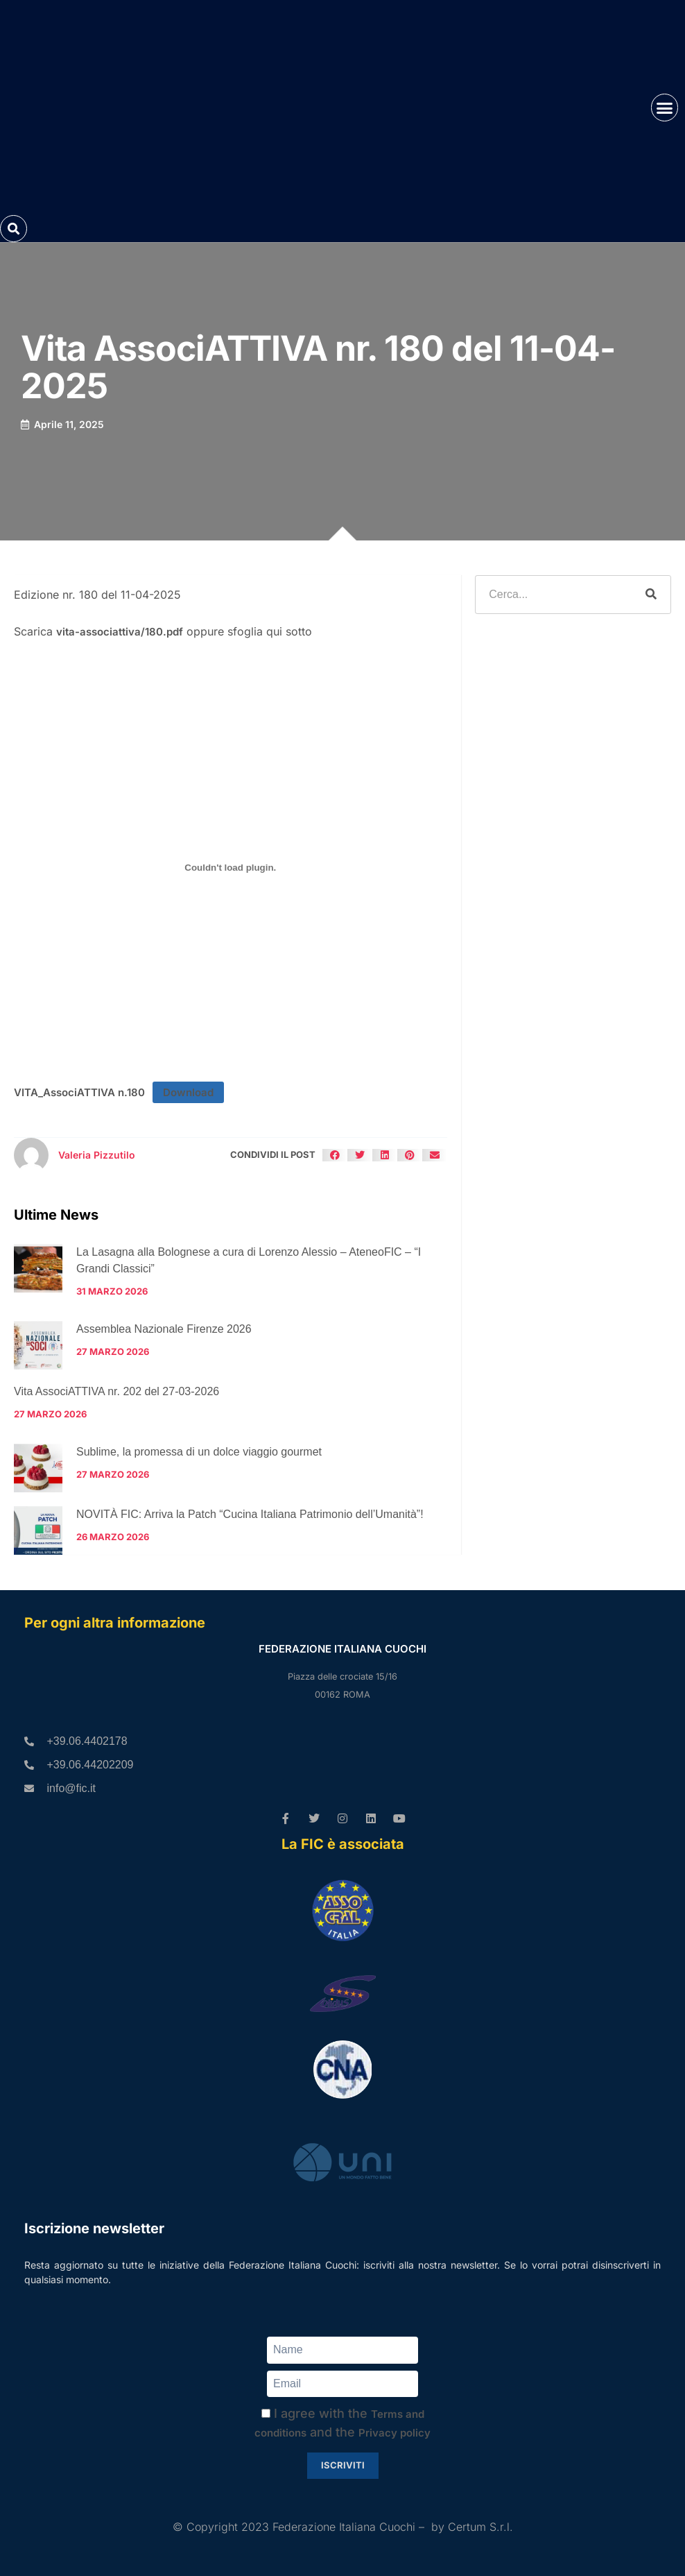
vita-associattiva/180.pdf (119, 631)
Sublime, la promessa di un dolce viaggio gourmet (199, 1452)
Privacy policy (394, 2432)
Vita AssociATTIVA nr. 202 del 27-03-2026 (116, 1391)
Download (188, 1092)
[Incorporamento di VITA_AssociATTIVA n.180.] (230, 868)
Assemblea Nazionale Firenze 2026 (164, 1329)
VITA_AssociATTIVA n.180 (79, 1092)
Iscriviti (343, 2465)
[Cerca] (651, 594)
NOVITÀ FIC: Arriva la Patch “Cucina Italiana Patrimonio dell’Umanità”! (250, 1514)
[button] (665, 107)
